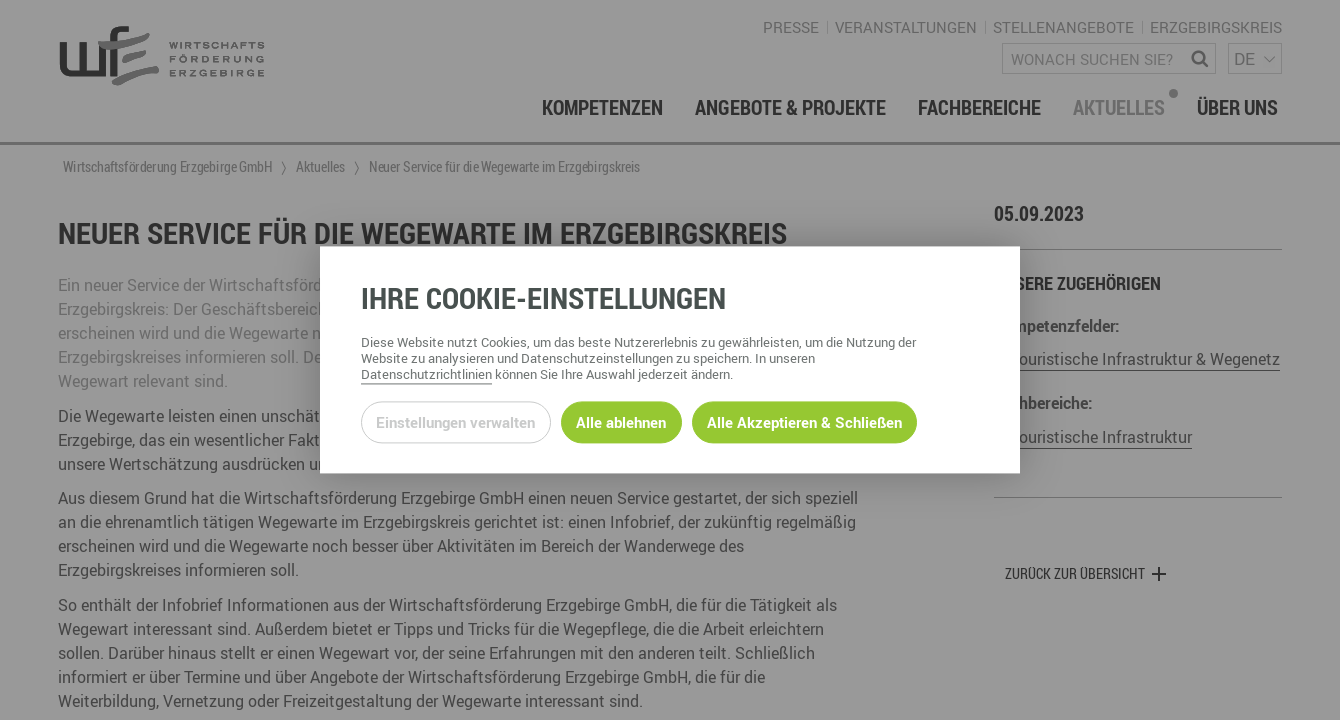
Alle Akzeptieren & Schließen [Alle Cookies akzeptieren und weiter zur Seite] (804, 422)
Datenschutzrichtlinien (426, 375)
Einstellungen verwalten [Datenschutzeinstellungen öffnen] (455, 422)
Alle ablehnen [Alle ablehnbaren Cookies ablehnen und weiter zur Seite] (621, 422)
